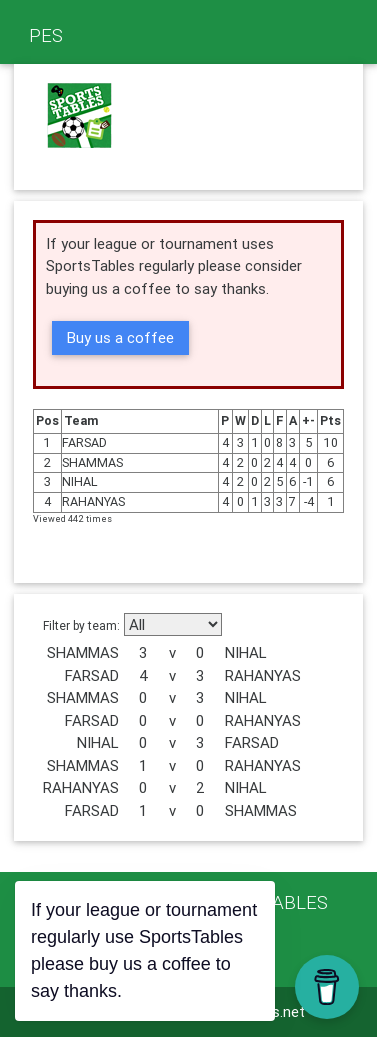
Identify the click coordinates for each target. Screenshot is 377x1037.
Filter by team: (81, 625)
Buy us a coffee (120, 337)
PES (46, 35)
